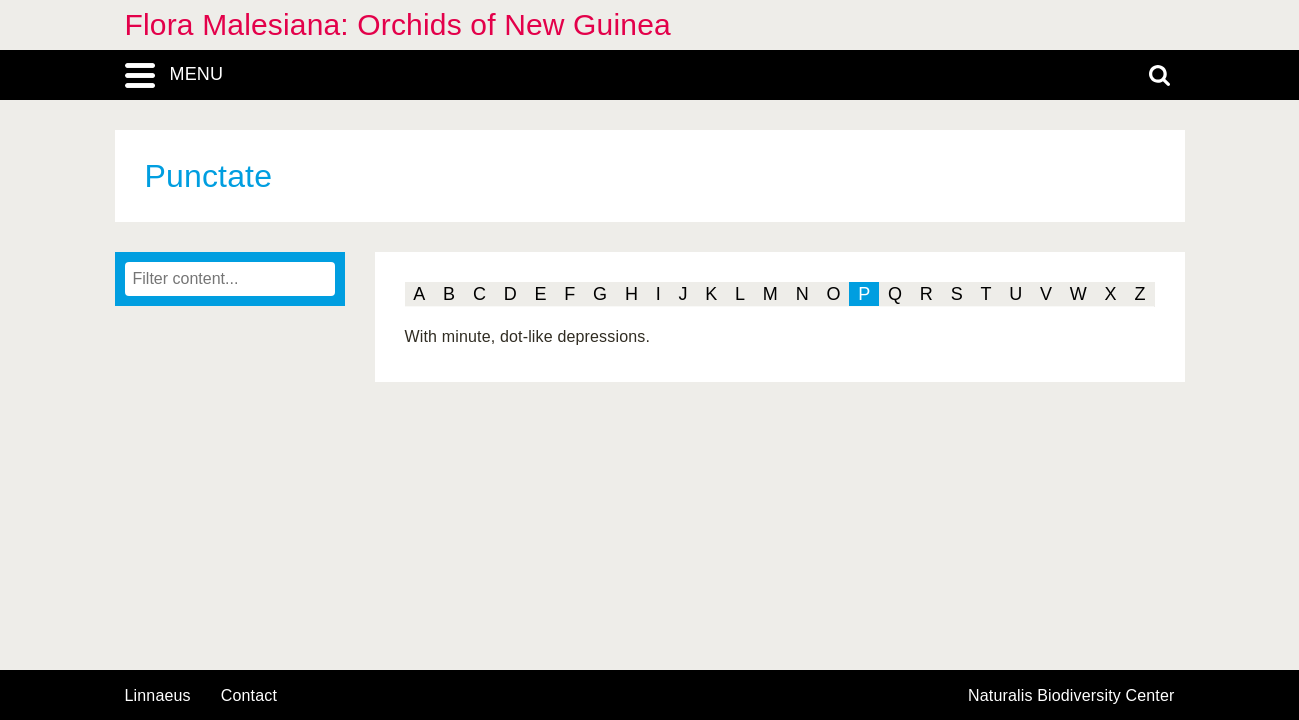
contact (249, 695)
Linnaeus (158, 696)
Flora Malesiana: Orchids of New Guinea (398, 24)
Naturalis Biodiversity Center (1071, 696)
